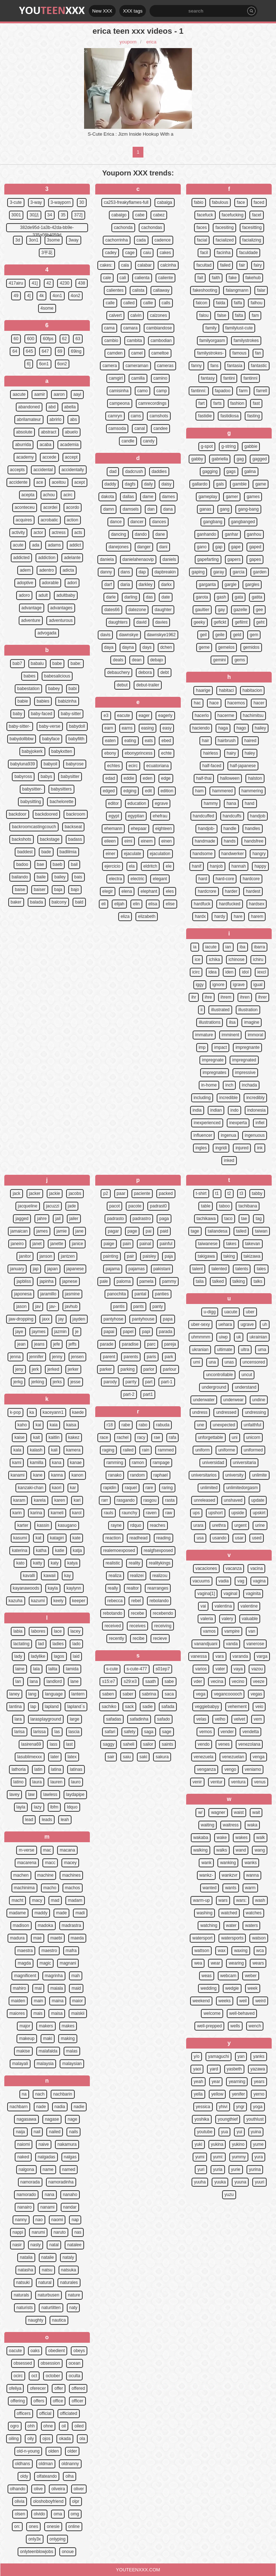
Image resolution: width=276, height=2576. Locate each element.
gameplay (207, 496)
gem (254, 634)
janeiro (17, 1243)
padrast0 (158, 1206)
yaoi (197, 2068)
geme (204, 647)
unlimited (208, 1487)
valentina (223, 1606)
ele (168, 866)
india (197, 1110)
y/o (196, 2056)
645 (29, 351)
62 (64, 338)
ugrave (247, 1324)
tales (261, 1268)
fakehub (253, 277)
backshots (21, 839)
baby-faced (41, 713)
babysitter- (32, 789)
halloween (229, 778)
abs (73, 419)
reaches (157, 1525)
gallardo (199, 484)
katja (77, 1550)
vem (258, 1719)
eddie (129, 778)
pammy (169, 1281)
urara (198, 1525)
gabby (197, 458)
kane (37, 1475)
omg (75, 2513)
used (256, 1537)
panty (157, 1306)
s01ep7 (163, 1668)
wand (241, 1850)
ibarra (259, 946)
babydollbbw (22, 738)
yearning (237, 2081)
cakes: (106, 265)
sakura (162, 1756)
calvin (136, 315)
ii (201, 1009)
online (74, 2526)
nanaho (70, 2194)
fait (200, 277)
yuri (200, 2169)
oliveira (58, 2488)
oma (58, 2513)
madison (21, 1925)
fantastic (259, 365)
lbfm (54, 1807)
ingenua (228, 1135)
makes (68, 2025)
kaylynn (73, 1588)
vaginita (253, 1593)
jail (58, 1218)
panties (162, 1293)
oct (34, 2375)
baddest (25, 851)
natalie (47, 2257)
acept (79, 482)
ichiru (258, 959)
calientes (114, 290)
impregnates (214, 1072)
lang (32, 1694)
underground (214, 1387)
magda (24, 1963)
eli (103, 903)
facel (256, 214)
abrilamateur (29, 419)
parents (131, 1356)
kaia (54, 1424)
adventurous (61, 620)
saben (108, 1694)
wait (256, 1812)
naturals (21, 2295)
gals (220, 484)
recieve (160, 1638)
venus (260, 1781)
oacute (15, 2350)
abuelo (71, 432)
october (53, 2375)
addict (75, 545)
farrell (261, 390)
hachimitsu (253, 715)
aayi (77, 394)
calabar (145, 265)
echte (166, 753)
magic (45, 1963)
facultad (203, 265)
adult (43, 595)
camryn (115, 415)
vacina (256, 1568)
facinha (224, 252)
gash (221, 597)
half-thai (204, 778)
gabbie (250, 446)
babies (43, 701)
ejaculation (160, 853)
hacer (258, 702)
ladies (58, 1643)
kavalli (29, 1575)
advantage (32, 607)
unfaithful (252, 1424)
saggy (108, 1744)
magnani (68, 1963)
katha (41, 1550)
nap (75, 2219)
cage (129, 252)
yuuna (240, 2182)
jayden (79, 1319)
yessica (203, 2106)
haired (250, 740)
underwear (233, 1399)
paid (164, 1231)
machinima (24, 1887)
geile (219, 634)
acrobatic (49, 519)
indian (216, 1110)
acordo (72, 507)
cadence (163, 240)
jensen (77, 1356)
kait (36, 1437)
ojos (46, 2438)
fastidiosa (229, 415)
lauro (76, 1781)
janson (46, 1256)
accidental (43, 469)
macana (67, 1850)
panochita (116, 1293)
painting (110, 1256)
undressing (255, 1412)
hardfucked (229, 903)
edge (166, 778)
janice (77, 1243)
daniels (169, 559)
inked (229, 1160)
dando (141, 534)
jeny (19, 1369)
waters (251, 1925)
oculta (74, 2375)
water (231, 1925)
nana (49, 2194)
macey (70, 1862)
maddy (40, 1912)
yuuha (200, 2182)
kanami (18, 1475)
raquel (131, 1487)
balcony (59, 902)
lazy (37, 1807)
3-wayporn (61, 202)
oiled (78, 2426)
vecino (238, 1681)
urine (260, 1525)
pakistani (161, 1268)
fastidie (205, 415)
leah (65, 1819)
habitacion (252, 690)
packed (166, 1193)
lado (76, 1643)
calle (110, 302)
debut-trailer (147, 685)
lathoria (19, 1769)
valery (227, 1618)
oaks (35, 2350)
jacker (35, 1193)
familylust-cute (239, 327)
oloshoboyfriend (48, 2501)
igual (257, 984)
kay (67, 1575)
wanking (228, 1862)
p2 (105, 1193)
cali (123, 277)
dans (125, 571)
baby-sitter (71, 713)
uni (235, 1437)
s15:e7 (108, 1681)
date (165, 597)
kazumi (38, 1600)
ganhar (231, 534)
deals (118, 659)
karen (59, 1500)
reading (163, 1537)
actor (38, 532)
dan (151, 509)
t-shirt (201, 1193)
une (200, 1424)
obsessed (23, 2363)
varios (201, 1668)
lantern (78, 1694)
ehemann (113, 828)
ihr (193, 997)
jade (72, 1206)
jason (21, 1306)
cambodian (161, 340)
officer (77, 2400)
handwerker (232, 853)
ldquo (72, 1807)
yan (241, 2056)
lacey (75, 1631)
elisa (152, 903)
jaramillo (48, 1293)
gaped (255, 546)
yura (258, 2156)
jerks (57, 1381)
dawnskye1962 (161, 634)
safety (129, 1731)
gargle (230, 584)
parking (127, 1369)
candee (160, 428)
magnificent (25, 1975)
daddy (110, 484)
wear (215, 1963)
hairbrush (227, 740)
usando (219, 1537)
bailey (59, 876)
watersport (202, 1938)
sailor (148, 1744)
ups (196, 1512)
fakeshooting (205, 290)
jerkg (18, 1381)
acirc (67, 494)
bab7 (17, 663)
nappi (18, 2232)
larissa (39, 1731)
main (38, 2000)
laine (19, 1668)
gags (231, 471)
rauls (108, 1512)
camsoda (117, 428)
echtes (113, 765)
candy (149, 441)
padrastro (142, 1218)
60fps (48, 338)
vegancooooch (228, 1694)
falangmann (237, 290)
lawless (50, 1794)
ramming (114, 1462)
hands (230, 841)
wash (260, 1900)
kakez (73, 1437)
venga (258, 1756)
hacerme (225, 715)
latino (18, 1781)
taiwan (261, 1231)
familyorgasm (212, 340)
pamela (146, 1281)
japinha (47, 1281)
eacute (123, 715)
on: (17, 2526)
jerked (53, 1369)
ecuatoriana (157, 765)
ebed (166, 740)
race (104, 1437)
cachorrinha (116, 240)
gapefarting (208, 559)
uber (250, 1311)
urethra (219, 1525)
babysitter (70, 776)
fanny (196, 365)
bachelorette (61, 801)
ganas (205, 509)
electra (115, 878)
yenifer (238, 2094)
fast (256, 403)
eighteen (163, 828)
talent (197, 1268)
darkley (146, 584)
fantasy (208, 378)
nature (74, 2295)
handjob (258, 815)
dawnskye (128, 634)
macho (49, 1887)
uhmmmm (200, 1336)
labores (38, 1631)
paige (109, 1243)
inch (229, 1085)
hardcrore (207, 891)
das (149, 597)
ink (259, 1147)
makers (46, 2025)
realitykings (159, 1563)
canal (139, 428)
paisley (149, 1256)
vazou (257, 1668)
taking (229, 1256)
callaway (161, 290)
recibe (138, 1638)
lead (29, 1819)
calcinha (168, 265)
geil (203, 634)
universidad (213, 1462)
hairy (231, 753)
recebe (137, 1613)
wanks (250, 1862)
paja (169, 1256)
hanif (196, 866)
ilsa (232, 1022)
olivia (19, 2501)
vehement (237, 1706)
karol (77, 1512)
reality (134, 1563)
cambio (111, 340)
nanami (47, 2207)
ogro (14, 2426)
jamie (61, 1231)
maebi (56, 1938)
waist (239, 1812)
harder (231, 891)
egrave (161, 803)
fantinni (250, 378)
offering (17, 2400)
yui (239, 2131)
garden (259, 571)
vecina (217, 1681)
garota (202, 597)
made (61, 1912)
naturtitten (50, 2307)
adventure (30, 620)
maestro (49, 1950)
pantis (119, 1306)
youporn (128, 41)
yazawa (257, 2068)
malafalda (48, 2051)
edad (110, 778)
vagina (259, 1580)
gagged (259, 458)
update (257, 1500)
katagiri (57, 1537)
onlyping (58, 2539)
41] (35, 283)
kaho (22, 1424)
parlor (149, 1369)
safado (163, 1719)
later (55, 1756)
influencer (202, 1135)
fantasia (234, 365)
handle (230, 828)
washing (204, 1912)
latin (38, 1769)
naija (20, 2131)
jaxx (46, 1319)
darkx (166, 584)
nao (39, 2219)
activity (18, 532)
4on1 (57, 295)
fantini (229, 378)
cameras (165, 365)
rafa (172, 1437)
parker (106, 1369)
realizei (137, 1575)
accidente (18, 482)
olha (69, 2476)
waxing (240, 1950)
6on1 (44, 363)
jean (21, 1344)
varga (262, 1656)
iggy (200, 984)
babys (46, 776)
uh (264, 1324)
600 (30, 338)
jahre (42, 1218)
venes (224, 1744)
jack (16, 1193)
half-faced (211, 765)
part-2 (128, 1394)
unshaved (233, 1500)
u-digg (210, 1311)
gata (239, 597)
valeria (206, 1618)
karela (40, 1500)
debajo (156, 659)
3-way (36, 202)
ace (39, 482)
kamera (73, 1450)
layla (21, 1807)
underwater (204, 1399)
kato (20, 1563)
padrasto (115, 1218)
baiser (40, 889)
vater (220, 1668)
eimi (128, 841)
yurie (235, 2169)
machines (71, 1875)
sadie (147, 1706)
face (241, 202)
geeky (199, 622)
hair (205, 740)
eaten (110, 740)
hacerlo (202, 715)
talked (218, 1281)
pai (148, 1231)
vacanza (234, 1568)
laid (76, 1656)
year (216, 2081)
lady (18, 1656)
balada (36, 902)
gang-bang (248, 509)
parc (151, 1344)
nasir (17, 2244)
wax (221, 1950)
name (48, 2169)
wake (222, 1837)
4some (47, 308)
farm (243, 390)
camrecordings (152, 403)
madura (17, 1938)
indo (234, 1110)
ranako (114, 1475)
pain (127, 1243)
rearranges (157, 1588)
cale (107, 277)
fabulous (220, 202)
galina (250, 471)
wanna (252, 1875)
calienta (142, 277)
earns (127, 728)
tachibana (247, 1206)
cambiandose (159, 327)
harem (257, 916)
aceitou (59, 482)
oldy (24, 2476)
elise (170, 903)
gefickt (220, 622)
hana (231, 803)
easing (147, 728)
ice (197, 959)
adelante (72, 557)
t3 (241, 1193)
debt (164, 672)
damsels (131, 509)
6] (29, 363)
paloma (123, 1281)
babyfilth (76, 738)
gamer (232, 496)
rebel (136, 1600)
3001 (16, 214)
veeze (258, 1681)
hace (214, 702)
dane (160, 534)
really (113, 1588)
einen (166, 841)
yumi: (218, 2156)
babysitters (61, 789)
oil (63, 2426)
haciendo (201, 728)
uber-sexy (200, 1324)
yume (258, 2144)
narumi (38, 2232)
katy (55, 1563)
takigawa (206, 1256)
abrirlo (55, 419)
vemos (205, 1731)
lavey (14, 1794)
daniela (107, 559)
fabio (198, 202)
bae (40, 864)
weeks (224, 2000)
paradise (130, 1344)
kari (77, 1500)
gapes (255, 559)
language (54, 1694)
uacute (230, 1311)
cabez (159, 214)
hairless (210, 753)
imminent (230, 1034)
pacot (114, 1206)
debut (122, 685)
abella (70, 406)
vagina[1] (206, 1593)
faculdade (248, 252)
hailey (260, 728)
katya (72, 1563)
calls (166, 302)
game (260, 484)
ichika (214, 959)
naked (23, 2156)
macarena (26, 1862)
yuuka (220, 2182)
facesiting (224, 227)
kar (73, 1487)
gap (218, 546)
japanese (75, 1268)
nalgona (26, 2169)
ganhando (206, 534)
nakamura (67, 2144)
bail (74, 864)
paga (164, 1218)
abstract (48, 432)
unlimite (259, 1475)
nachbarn (19, 2106)
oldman (46, 2463)
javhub (71, 1306)
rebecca (115, 1600)
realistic (113, 1563)
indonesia (256, 1110)
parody (110, 1381)
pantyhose (113, 1319)
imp (202, 1047)
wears (258, 1963)
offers (38, 2400)
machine (45, 1875)
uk (238, 1336)
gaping (198, 571)
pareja (170, 1344)
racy (141, 1437)
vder (198, 1681)
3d (17, 240)
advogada (46, 632)
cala (125, 265)
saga (148, 1731)
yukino (238, 2144)
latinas (76, 1769)
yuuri (259, 2182)
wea (198, 1963)
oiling (14, 2438)
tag (259, 1218)
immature (204, 1034)
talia (200, 1281)
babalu (37, 663)
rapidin (109, 1487)
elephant (149, 891)
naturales (69, 2282)
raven (151, 1512)
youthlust (254, 2119)
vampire (232, 1631)
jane (79, 1231)
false (221, 315)
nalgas (70, 2156)
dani (163, 546)
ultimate (224, 1349)
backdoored (46, 814)
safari (110, 1731)
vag (240, 1580)
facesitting (252, 227)
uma (262, 1349)
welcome (211, 2013)
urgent (240, 1525)
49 (16, 295)
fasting (253, 415)
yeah (198, 2081)
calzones (158, 315)
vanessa (199, 1656)
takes (231, 1243)
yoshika (201, 2119)
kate (77, 1537)
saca (169, 1694)
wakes (241, 1837)
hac (197, 702)
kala (17, 1450)
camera (109, 365)
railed (128, 1450)
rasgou (150, 1500)
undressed (226, 1412)
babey (54, 688)
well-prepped (209, 2025)
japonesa (23, 1293)
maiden (18, 2000)
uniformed (253, 1450)
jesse (75, 1381)
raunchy (129, 1512)
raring (167, 1487)
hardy (219, 916)
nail (37, 2131)
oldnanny (70, 2463)
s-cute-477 (136, 1668)
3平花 (46, 252)
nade (41, 2106)
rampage (161, 1462)
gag (240, 458)
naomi (57, 2219)
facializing (251, 240)
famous (239, 353)
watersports (232, 1938)
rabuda (162, 1424)
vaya (238, 1668)
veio (259, 1706)
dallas (128, 496)
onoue (68, 2551)
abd (52, 406)
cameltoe (160, 353)
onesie (53, 2526)
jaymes (39, 1331)
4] (29, 295)
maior (77, 2000)
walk (260, 1837)
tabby (257, 1193)
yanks (258, 2056)
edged (109, 790)
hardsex (256, 903)
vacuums (201, 1580)
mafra (71, 1950)
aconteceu (24, 507)
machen (21, 1875)
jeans (39, 1344)
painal (145, 1243)
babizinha (67, 701)
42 (48, 283)
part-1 (166, 1381)
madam (75, 1900)
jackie (54, 1193)
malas (72, 2051)
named (68, 2169)
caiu (147, 252)
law (31, 1794)
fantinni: (198, 390)
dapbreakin (165, 571)
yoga (257, 2106)
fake (233, 277)
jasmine (72, 1293)
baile (41, 876)
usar (239, 1537)
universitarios (204, 1475)
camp (161, 390)
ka (31, 1412)
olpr (75, 2501)
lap (33, 1706)
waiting (207, 1824)
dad (112, 471)
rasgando (126, 1500)
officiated (68, 2413)
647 (45, 351)
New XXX (102, 11)
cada (141, 240)
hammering (252, 790)
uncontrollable (219, 1374)
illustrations (209, 1022)
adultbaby (65, 595)
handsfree (253, 841)
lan (18, 1681)
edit (148, 790)
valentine (249, 1606)
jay (61, 1319)
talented (219, 1268)
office (58, 2400)
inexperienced (207, 1122)
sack (129, 1706)
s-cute (112, 1668)
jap (35, 1268)
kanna (57, 1475)
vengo (230, 1769)
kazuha (16, 1600)
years (259, 2081)
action (72, 519)
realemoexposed (119, 1550)
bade (46, 851)
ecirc (133, 765)
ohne (48, 2426)
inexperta (238, 1122)
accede (49, 457)
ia (194, 946)
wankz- (206, 1875)
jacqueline (27, 1206)
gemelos (226, 647)
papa (167, 1319)
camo (142, 390)
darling (130, 597)
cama (109, 327)
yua (224, 2131)
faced (259, 202)
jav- (52, 1306)
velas (201, 1719)
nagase (52, 2119)
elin (136, 903)
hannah (238, 866)
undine (258, 1399)
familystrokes (246, 340)
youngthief (228, 2119)
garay (218, 571)
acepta (28, 494)
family (210, 327)
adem (25, 570)
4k (41, 295)
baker (16, 902)
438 (81, 283)
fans (214, 365)
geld (237, 634)
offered (78, 2388)
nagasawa (26, 2119)
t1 (217, 1193)
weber (251, 1975)
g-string (228, 446)
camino (160, 378)
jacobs (75, 1193)
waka (252, 1824)
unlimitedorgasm (242, 1487)
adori (72, 582)
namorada (30, 2182)
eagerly (165, 715)
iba (242, 946)
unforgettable (210, 1437)
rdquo (135, 1525)
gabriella (220, 458)
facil (204, 252)
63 (77, 338)
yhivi (223, 2106)
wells (235, 2025)
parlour (169, 1369)
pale (104, 1281)
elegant (160, 878)
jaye (19, 1331)
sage (166, 1731)
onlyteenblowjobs (36, 2551)
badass (75, 839)
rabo (143, 1424)
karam (19, 1500)
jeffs (73, 1344)
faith (216, 277)
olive (38, 2488)
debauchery (118, 672)
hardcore (251, 878)
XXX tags (132, 11)
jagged (21, 1218)
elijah (119, 903)
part (149, 1381)
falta (239, 315)
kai (38, 1424)
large (74, 1719)
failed (225, 265)
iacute (211, 946)
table (205, 1206)
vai (203, 1606)
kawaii (49, 1575)
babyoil (50, 763)
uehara (225, 1324)
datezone (137, 609)
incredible (228, 1097)
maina (58, 2000)
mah (76, 1975)
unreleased (204, 1500)
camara (130, 327)
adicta (68, 570)
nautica (59, 2320)
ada (35, 545)
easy (166, 728)
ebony (110, 753)
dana (168, 509)
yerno (258, 2094)
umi (196, 1362)
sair (110, 1756)
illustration (248, 1009)
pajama (113, 1268)
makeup (26, 2038)
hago (241, 728)
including (202, 1097)
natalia (26, 2257)
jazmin (60, 1331)
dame (148, 496)
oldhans (22, 2463)
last (69, 1744)
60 (16, 338)
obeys (79, 2350)
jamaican (19, 1231)
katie (59, 1550)
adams (54, 545)
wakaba (200, 1837)
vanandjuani (205, 1643)
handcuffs (232, 815)
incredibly (255, 1097)
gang (225, 509)
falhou (256, 302)
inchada (249, 1085)
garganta (207, 584)
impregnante (247, 1047)
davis (105, 634)
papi (146, 1331)
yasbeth (234, 2068)
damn (108, 509)
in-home (209, 1085)
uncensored (254, 1362)
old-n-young (28, 2451)
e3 (106, 715)
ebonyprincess (138, 753)
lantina (15, 1706)
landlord (54, 1681)
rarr (104, 1500)
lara (18, 1719)
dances (159, 521)
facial (202, 240)
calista (138, 290)
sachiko (109, 1706)
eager (144, 715)
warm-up (201, 1900)
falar (261, 290)
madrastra (71, 1925)
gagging (210, 471)
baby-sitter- (20, 726)
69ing (76, 351)
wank (206, 1862)
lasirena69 (31, 1744)
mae (37, 1938)
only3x (34, 2539)
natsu (47, 2269)
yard (214, 2068)
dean (137, 659)
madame (17, 1912)
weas (207, 1975)
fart (201, 403)
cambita (134, 340)
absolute (24, 432)
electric (137, 878)
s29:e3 (130, 1681)
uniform (202, 1450)
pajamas (136, 1268)
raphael (160, 1475)
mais (37, 2013)
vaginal (230, 1593)
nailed (54, 2131)
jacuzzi (52, 1206)
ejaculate (132, 853)
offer (58, 2388)
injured (241, 1147)
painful (166, 1243)
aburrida (23, 444)
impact (220, 1047)
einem (147, 841)
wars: (241, 1900)
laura (37, 1781)
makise (23, 2051)
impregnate (213, 1059)
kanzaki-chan (30, 1487)
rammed (166, 1450)
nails (73, 2131)
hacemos (236, 702)
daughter (163, 609)
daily (148, 484)
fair (242, 265)
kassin (43, 1525)
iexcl (261, 972)
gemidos (251, 647)
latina (56, 1769)
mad (55, 1900)
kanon (77, 1475)
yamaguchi (218, 2056)
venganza (206, 1769)
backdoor (17, 814)
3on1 (33, 240)
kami (16, 1462)
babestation (28, 688)
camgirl (116, 378)
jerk (35, 1369)
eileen (110, 841)
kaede (78, 1412)
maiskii (77, 2013)
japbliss (24, 1281)
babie (23, 701)
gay (221, 609)
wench (255, 2025)
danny (106, 571)
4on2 (75, 295)
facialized (225, 240)
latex (72, 1756)
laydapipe (75, 1794)
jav (38, 1306)
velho (220, 1719)
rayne (116, 1525)
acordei (50, 507)
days (146, 647)
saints (167, 1744)
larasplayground (46, 1719)
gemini (219, 659)
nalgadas (46, 2156)
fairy (258, 265)
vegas (256, 1694)
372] (78, 214)
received (113, 1625)
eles (170, 891)
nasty (36, 2244)
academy (25, 457)
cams (136, 415)
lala (36, 1668)
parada (165, 1331)
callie (148, 302)
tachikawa (206, 1218)
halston (255, 778)
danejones (118, 546)
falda (220, 302)
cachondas (151, 227)
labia (17, 1631)
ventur (216, 1781)
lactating (21, 1643)
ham (199, 790)
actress (59, 532)
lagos (59, 1656)
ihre (208, 997)
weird (260, 2000)
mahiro (19, 1988)
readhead (138, 1537)
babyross (23, 776)
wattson (201, 1950)
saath (150, 1681)
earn (109, 728)
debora (145, 672)
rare (149, 1487)
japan (52, 1268)
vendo (204, 1744)
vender (227, 1731)
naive (43, 2144)
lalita (53, 1668)
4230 (64, 283)
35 (63, 214)
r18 (110, 1424)
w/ (200, 1812)
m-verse (26, 1850)
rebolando (159, 1600)
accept (71, 457)
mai (38, 1988)
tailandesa (217, 1231)
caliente (165, 277)
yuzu (229, 2194)
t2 (229, 1193)
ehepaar (139, 828)
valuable (250, 1618)
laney (14, 1694)
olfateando (47, 2476)
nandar (70, 2207)
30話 (33, 214)
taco (228, 1218)
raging (108, 1450)
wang (259, 1850)
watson (259, 1938)
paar (121, 1193)
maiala (56, 1988)
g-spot (207, 446)
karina (36, 1512)
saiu (127, 1756)
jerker (73, 1369)
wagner (218, 1812)
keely (59, 1600)
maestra (25, 1950)
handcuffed (203, 815)
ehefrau (160, 815)
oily (30, 2438)
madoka (45, 1925)
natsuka (68, 2269)
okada (65, 2438)
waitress (231, 1824)
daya (109, 647)
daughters (118, 622)
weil (243, 2000)
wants (230, 1887)
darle (111, 597)
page (132, 1231)
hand (249, 803)
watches (254, 1912)
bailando (20, 876)
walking (200, 1850)
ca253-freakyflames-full (126, 202)
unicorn (253, 1437)
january (17, 1268)
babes (30, 676)
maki (47, 2038)
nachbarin (62, 2094)
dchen (166, 647)
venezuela (203, 1756)
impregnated (244, 1059)
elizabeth (146, 916)
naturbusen (48, 2295)
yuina (256, 2131)
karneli (57, 1512)
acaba (45, 444)
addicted (21, 557)
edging (129, 790)
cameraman (136, 365)
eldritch (150, 866)
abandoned (29, 406)
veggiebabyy (207, 1706)
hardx (200, 916)
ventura (238, 1781)
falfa (238, 302)
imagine (251, 1022)
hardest (253, 891)
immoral (255, 1034)
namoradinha (61, 2182)
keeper (79, 1600)
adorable (50, 582)
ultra (245, 1349)
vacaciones (206, 1568)
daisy (166, 484)
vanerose (255, 1643)
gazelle (240, 609)
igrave (239, 984)
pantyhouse (143, 1319)
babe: (75, 663)
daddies (159, 471)
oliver (79, 2488)
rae (157, 1437)
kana (56, 1462)
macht (17, 1900)
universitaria (244, 1462)
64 (14, 351)
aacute (19, 394)
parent (109, 1356)
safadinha (139, 1719)
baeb (58, 864)
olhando (18, 2488)
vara (219, 1656)
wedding (209, 1988)
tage (195, 1231)
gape (236, 546)
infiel (260, 1122)
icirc (196, 972)
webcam (228, 1975)
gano (202, 546)
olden (53, 2451)
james (42, 1231)
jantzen (68, 1256)
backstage (50, 839)
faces (202, 227)
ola (82, 2438)
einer (110, 853)
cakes (165, 252)
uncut (247, 1374)
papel (128, 1331)
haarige (203, 690)
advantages (61, 607)
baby (17, 713)
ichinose (236, 959)
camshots (159, 415)
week (253, 1988)
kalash (36, 1450)
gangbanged (243, 521)
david (141, 622)
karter (22, 1525)
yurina (255, 2169)
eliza (125, 916)
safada (167, 1706)
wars (222, 1900)
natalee (74, 2244)
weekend (201, 2000)
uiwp (223, 1336)
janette (56, 1243)
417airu (16, 283)
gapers (234, 559)
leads (47, 1819)
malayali (20, 2063)
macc (50, 1862)
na (24, 2094)
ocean (74, 2363)
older (72, 2451)
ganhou (254, 534)
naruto (60, 2232)
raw (168, 1512)
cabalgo (118, 214)
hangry (259, 853)
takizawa (252, 1256)
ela (132, 866)
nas (77, 2232)
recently (116, 1638)
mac (47, 1850)
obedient (56, 2350)
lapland (52, 1706)
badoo (22, 864)
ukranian (200, 1349)
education (137, 803)
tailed (241, 1231)
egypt (114, 815)
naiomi (23, 2144)
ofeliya (15, 2388)
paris (151, 1356)
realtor (132, 1588)
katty (37, 1563)
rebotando (112, 1613)
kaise (19, 1437)
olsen (20, 2513)
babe (57, 663)
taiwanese (207, 1243)
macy (37, 1900)
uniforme (226, 1450)
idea (212, 972)
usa (200, 1537)
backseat (73, 826)
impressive (245, 1072)
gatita (257, 597)
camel (137, 353)
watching (208, 1925)
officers (24, 2413)
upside (237, 1512)
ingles (201, 1147)
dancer (137, 521)
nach (40, 2094)
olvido (39, 2513)
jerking (37, 1381)
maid (76, 1988)
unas (229, 1362)
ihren (245, 997)
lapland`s (76, 1706)
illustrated (220, 1009)
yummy (239, 2156)
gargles (252, 584)
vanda (232, 1643)
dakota (107, 496)
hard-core (225, 878)
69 (60, 351)
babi (73, 688)
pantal (140, 1293)
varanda (240, 1656)
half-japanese (243, 765)
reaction (113, 1537)
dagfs (130, 484)
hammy (211, 803)
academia (69, 444)
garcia (238, 571)
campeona (120, 403)
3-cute (16, 202)
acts (78, 532)
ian (228, 946)
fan (258, 353)
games (253, 496)
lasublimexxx (29, 1756)
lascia (74, 1731)
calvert (115, 315)
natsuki (23, 2282)
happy (260, 866)
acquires (24, 519)
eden (147, 778)
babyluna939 (22, 763)
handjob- (206, 828)
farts (217, 403)
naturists (25, 2307)
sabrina (149, 1694)
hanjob (216, 866)
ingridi (221, 1147)
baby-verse (49, 726)
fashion (237, 403)
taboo (224, 1206)
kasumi (20, 1537)
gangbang (212, 521)
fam (255, 315)
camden (115, 353)
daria (125, 584)
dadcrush (134, 471)
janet (37, 1243)
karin (17, 1512)
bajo (75, 889)
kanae (76, 1462)
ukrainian (258, 1336)
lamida (72, 1668)
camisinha (119, 390)
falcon (201, 302)
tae (244, 1218)
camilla (137, 378)
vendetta (250, 1731)
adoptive (25, 582)
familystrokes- (210, 353)
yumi (199, 2156)
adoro (24, 595)
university (234, 1475)
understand (245, 1387)
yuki (198, 2144)
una (212, 1362)
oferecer (38, 2388)
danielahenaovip (138, 559)
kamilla (36, 1462)
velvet (239, 1719)
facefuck (205, 214)
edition (167, 790)
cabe (139, 214)
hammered (222, 790)
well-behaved (242, 2013)
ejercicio (112, 866)
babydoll (77, 726)
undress (200, 1412)
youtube (204, 2131)
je (76, 1331)
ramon (138, 1462)
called (128, 302)
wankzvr (230, 1875)
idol (245, 972)
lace (58, 1631)
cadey (110, 252)
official (45, 2413)
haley (250, 753)
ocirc (18, 2375)
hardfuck (202, 903)
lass (53, 1744)
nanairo (24, 2207)
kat (38, 1537)
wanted (210, 1887)
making (68, 2038)
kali (54, 1450)
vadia (223, 1580)
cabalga (164, 202)
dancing (118, 534)
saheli (128, 1744)
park (169, 1356)
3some (53, 240)
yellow (217, 2094)
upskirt (259, 1512)
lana (34, 1681)
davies (161, 622)
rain (145, 1450)
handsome (203, 853)
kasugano (67, 1525)
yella (198, 2094)
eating (130, 740)
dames (168, 496)
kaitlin (54, 1437)
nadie (79, 2106)
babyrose (74, 763)
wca (260, 1950)
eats (149, 740)
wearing (236, 1963)
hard (202, 878)
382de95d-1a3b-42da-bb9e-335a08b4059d (47, 228)
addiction (46, 557)
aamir (39, 394)
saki (143, 1756)
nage (72, 2119)
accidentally (72, 469)
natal (54, 2244)
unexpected (224, 1424)
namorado (26, 2194)
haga (223, 728)
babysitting (30, 801)
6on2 (62, 363)
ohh (31, 2426)
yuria (217, 2169)
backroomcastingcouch (34, 826)
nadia (60, 2106)
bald (79, 902)
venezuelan (233, 1756)
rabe (125, 1424)
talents (241, 1268)
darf (108, 584)
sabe (169, 1681)
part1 (148, 1394)
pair (130, 1256)
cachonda (123, 227)
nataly (68, 2257)
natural (45, 2282)
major (24, 2025)
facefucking (233, 214)
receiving (162, 1625)
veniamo (253, 1769)
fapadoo (222, 390)
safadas (113, 1719)
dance (116, 521)
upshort (215, 1512)
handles (252, 828)
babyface (51, 738)
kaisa (71, 1424)
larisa (19, 1731)
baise (20, 889)
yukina (217, 2144)
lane (74, 1681)
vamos (209, 1631)
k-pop (15, 1412)
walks (221, 1850)
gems (239, 659)
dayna (128, 647)
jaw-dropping (21, 1319)
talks (257, 1281)
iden (229, 972)
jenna (15, 1356)
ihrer (262, 997)
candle (127, 441)
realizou (159, 1575)
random (137, 1475)
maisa (57, 2013)
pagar (113, 1231)
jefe (56, 1344)
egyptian (136, 815)
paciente (142, 1193)
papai (109, 1331)
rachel (123, 1437)
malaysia (45, 2063)
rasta (170, 1500)
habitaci (226, 690)
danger (144, 546)
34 (49, 214)
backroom (75, 814)
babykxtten (61, 751)
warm (250, 1887)
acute (18, 545)
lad (41, 1643)
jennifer (36, 1356)
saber (128, 1694)
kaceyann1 (53, 1412)
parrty (131, 1381)
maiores (17, 2013)
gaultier (202, 609)
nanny (21, 2219)
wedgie (232, 1988)
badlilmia (68, 851)
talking (239, 1281)
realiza (115, 1575)
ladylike (38, 1656)
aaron (59, 394)
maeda (77, 1938)
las (57, 1731)
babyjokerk (32, 751)
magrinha (54, 1975)
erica (151, 41)
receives (137, 1625)
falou (203, 315)
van (251, 1631)
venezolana (249, 1744)
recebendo (163, 1613)
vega (200, 1694)
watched (229, 1912)
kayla (53, 1588)
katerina (19, 1550)
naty (73, 2307)
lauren (56, 1781)
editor (113, 803)
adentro (46, 570)
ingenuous (254, 1135)
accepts (17, 469)
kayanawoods (26, 1588)
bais (78, 876)
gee (259, 609)
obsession (50, 2363)
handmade (205, 841)
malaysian (72, 2063)
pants (138, 1306)
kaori (56, 1487)
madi (80, 1912)
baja (58, 889)
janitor (25, 1256)
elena (126, 891)
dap (142, 571)
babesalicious (57, 676)
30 (81, 202)
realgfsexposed (158, 1550)
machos (72, 1887)
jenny (57, 1356)
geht (260, 622)
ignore (218, 984)
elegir (107, 891)
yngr (240, 2106)
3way (74, 240)
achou (49, 494)
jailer (73, 1218)
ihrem (226, 997)
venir (197, 1781)
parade (106, 1344)
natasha (25, 2269)
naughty (35, 2320)
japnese (69, 1281)
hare (238, 916)
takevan (252, 1243)
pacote (134, 1206)
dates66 (112, 609)
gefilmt (241, 622)
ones (33, 2526)
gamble (240, 484)
